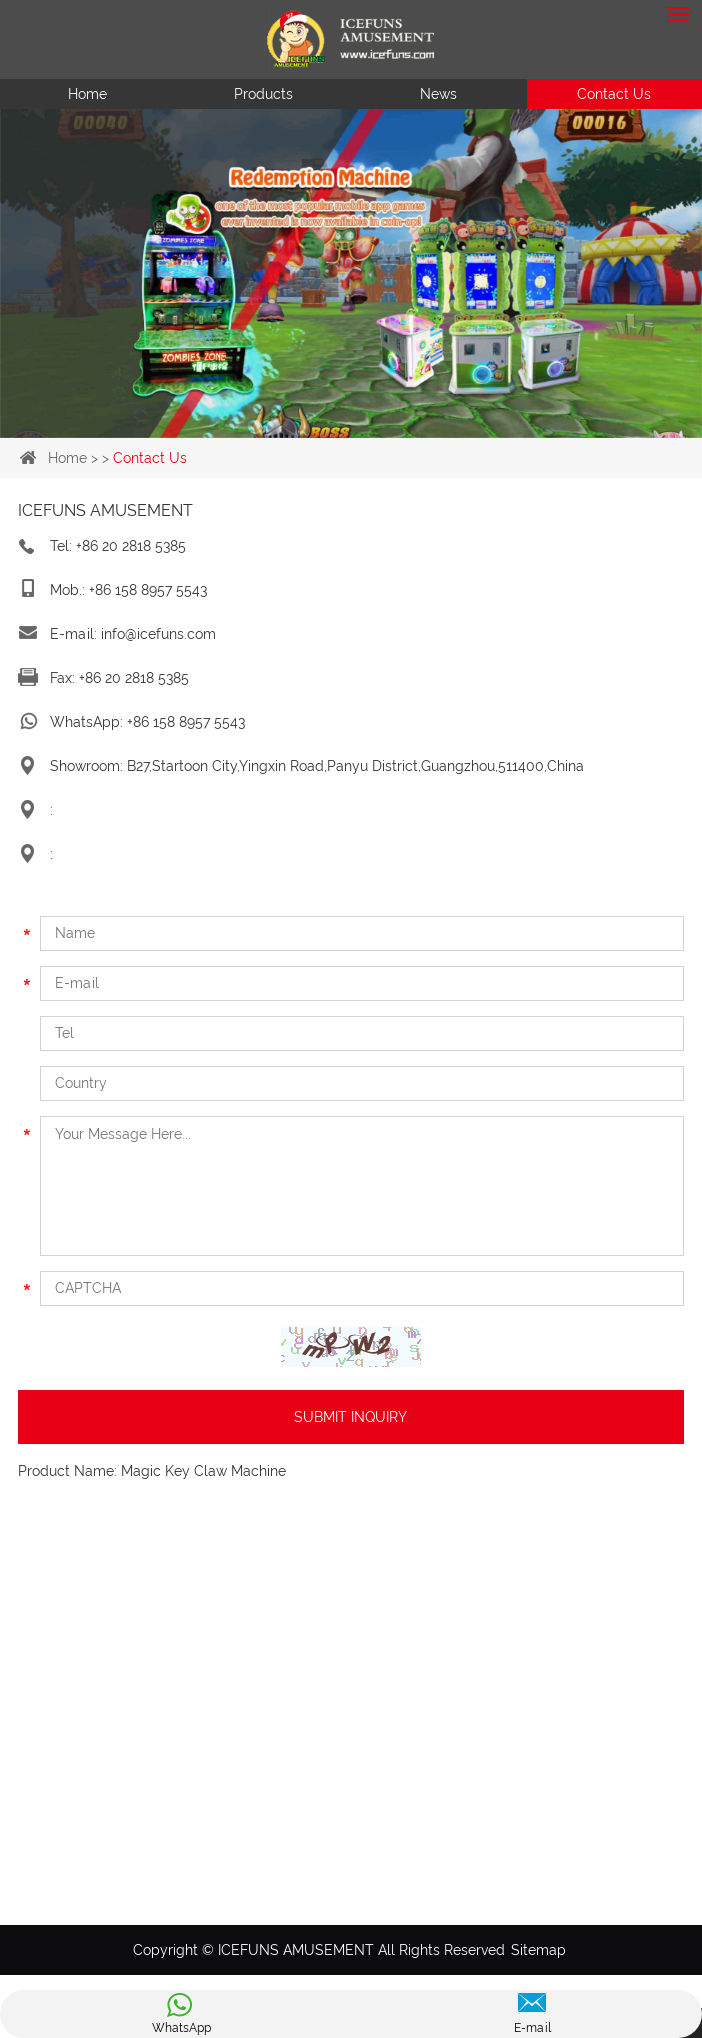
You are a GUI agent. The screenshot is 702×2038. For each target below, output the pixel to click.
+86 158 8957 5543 (186, 722)
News (438, 94)
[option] (351, 273)
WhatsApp (181, 2028)
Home (87, 94)
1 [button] (303, 428)
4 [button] (399, 428)
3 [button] (367, 428)
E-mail (532, 2028)
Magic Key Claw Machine (203, 1471)
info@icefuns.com (158, 634)
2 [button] (335, 428)
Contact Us (614, 94)
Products (263, 94)
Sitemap (538, 1950)
